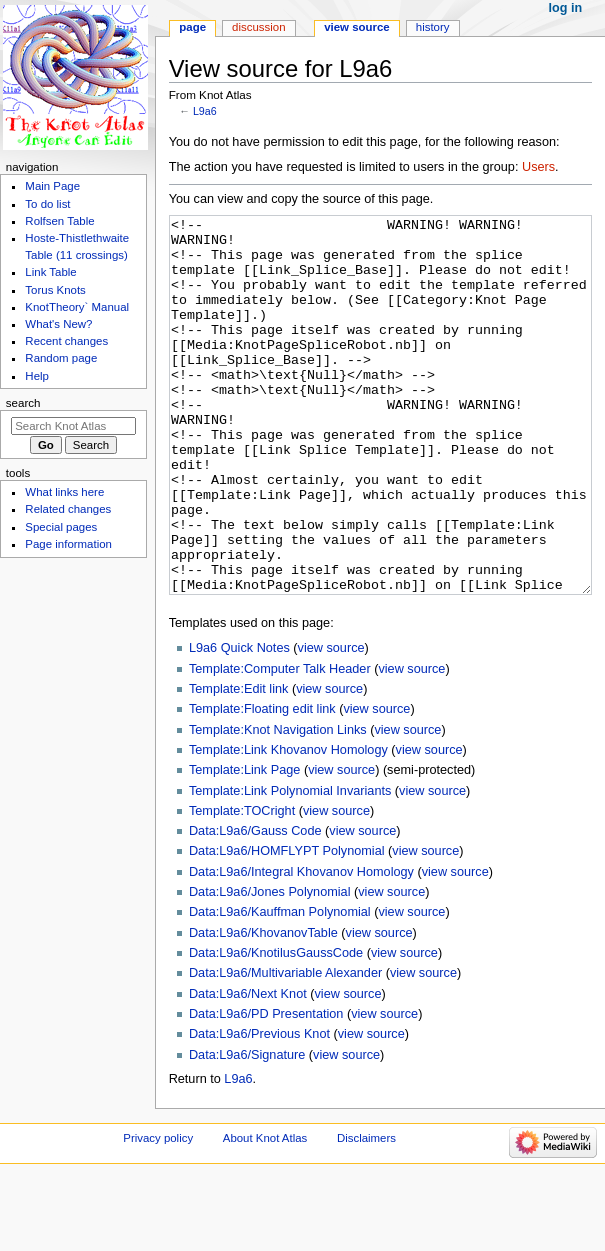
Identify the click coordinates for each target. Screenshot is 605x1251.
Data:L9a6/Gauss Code (255, 906)
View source (357, 27)
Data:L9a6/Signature (247, 1130)
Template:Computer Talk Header (280, 744)
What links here (64, 492)
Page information (68, 544)
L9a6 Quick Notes (239, 723)
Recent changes (66, 341)
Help (37, 376)
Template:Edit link (238, 764)
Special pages (61, 527)
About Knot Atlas (265, 1213)
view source (331, 723)
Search (23, 403)
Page (192, 27)
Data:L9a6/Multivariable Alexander (285, 1048)
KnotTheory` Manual (77, 307)
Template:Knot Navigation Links (278, 805)
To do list (47, 204)
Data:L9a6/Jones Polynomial (270, 967)
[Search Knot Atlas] (73, 426)
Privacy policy (158, 1213)
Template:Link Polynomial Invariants (290, 866)
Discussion (258, 27)
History (433, 27)
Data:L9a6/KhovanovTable (263, 1008)
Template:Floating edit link (262, 784)
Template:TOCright (242, 886)
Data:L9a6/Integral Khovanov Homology (301, 947)
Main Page (52, 186)
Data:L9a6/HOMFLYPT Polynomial (287, 926)
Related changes (68, 509)
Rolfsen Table (59, 221)
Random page (61, 358)
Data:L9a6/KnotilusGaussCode (276, 1028)
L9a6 (205, 111)
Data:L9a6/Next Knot (248, 1069)
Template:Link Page (244, 845)
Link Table (50, 272)
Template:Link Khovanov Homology (288, 825)
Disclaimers (366, 1213)
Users (538, 167)
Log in (566, 8)
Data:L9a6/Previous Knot (259, 1109)
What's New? (58, 324)
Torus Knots (55, 290)
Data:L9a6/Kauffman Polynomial (280, 987)
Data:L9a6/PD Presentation (266, 1089)
